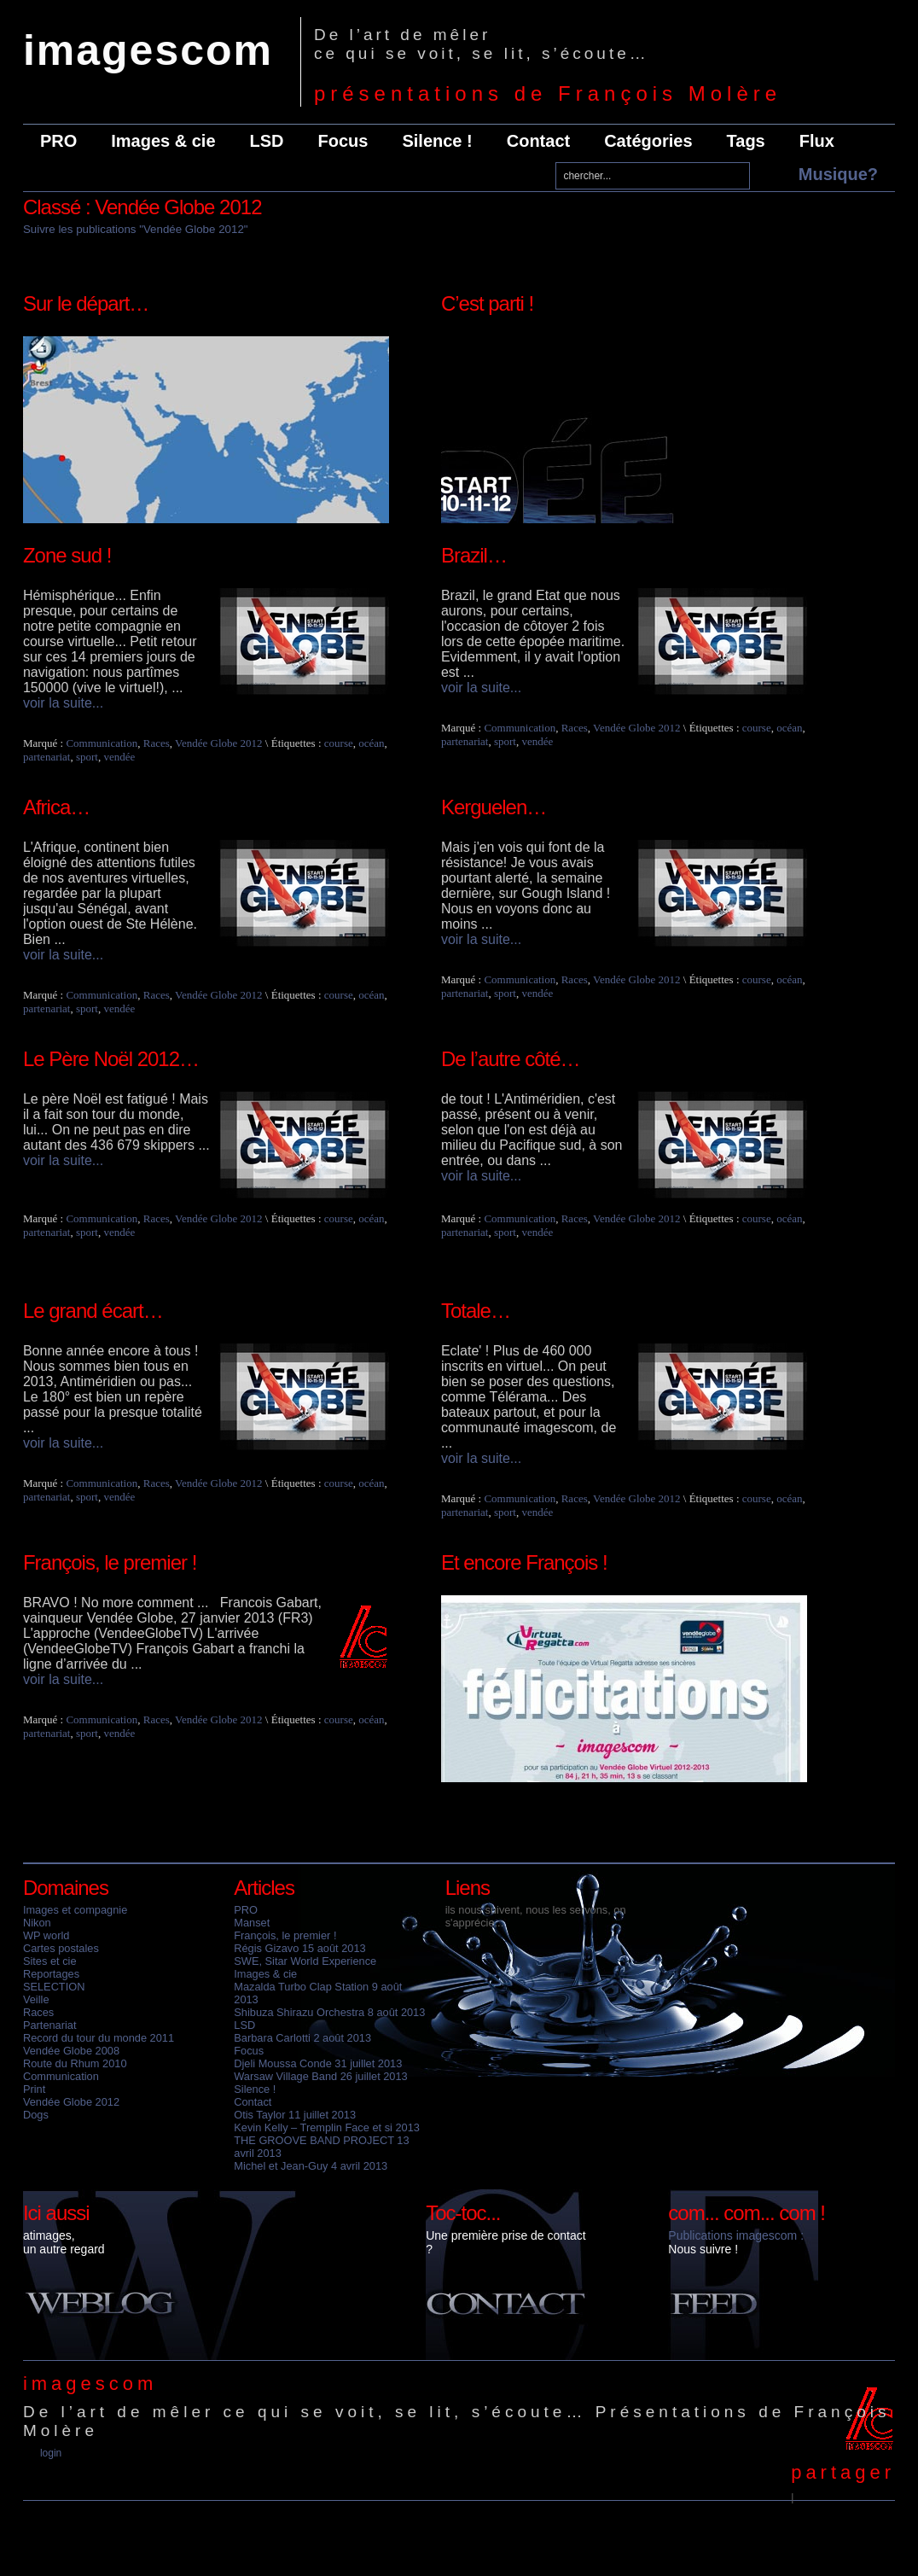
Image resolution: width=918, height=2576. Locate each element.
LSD (267, 140)
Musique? (838, 174)
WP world (46, 1935)
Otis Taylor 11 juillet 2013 (295, 2114)
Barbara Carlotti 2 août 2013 (302, 2037)
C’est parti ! (487, 303)
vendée (119, 756)
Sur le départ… (85, 303)
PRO (58, 140)
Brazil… (474, 555)
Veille (36, 1999)
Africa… (56, 807)
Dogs (36, 2114)
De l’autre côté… (510, 1058)
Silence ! (437, 140)
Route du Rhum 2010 (75, 2063)
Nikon (37, 1922)
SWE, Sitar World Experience (305, 1961)
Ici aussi (56, 2212)
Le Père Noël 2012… (111, 1058)
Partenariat (50, 2025)
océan (371, 743)
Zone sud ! (67, 555)
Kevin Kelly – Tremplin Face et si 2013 (327, 2127)
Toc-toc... (463, 2212)
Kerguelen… (493, 807)
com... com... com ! (746, 2212)
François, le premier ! (109, 1562)
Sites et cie (50, 1961)
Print (34, 2089)
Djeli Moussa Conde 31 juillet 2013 (318, 2063)
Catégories (648, 140)
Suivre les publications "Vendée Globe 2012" (135, 229)
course (338, 743)
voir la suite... (63, 703)
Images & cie (163, 140)
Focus (343, 140)
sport (87, 756)
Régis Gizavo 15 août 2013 (299, 1948)
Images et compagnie (75, 1909)
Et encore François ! (524, 1562)
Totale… (475, 1310)
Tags (746, 140)
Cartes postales (61, 1948)
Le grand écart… (93, 1310)
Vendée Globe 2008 (71, 2050)
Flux (816, 140)
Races (156, 743)
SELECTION (54, 1986)
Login (50, 2453)
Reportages (51, 1973)
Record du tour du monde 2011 (98, 2037)
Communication (101, 743)
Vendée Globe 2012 (219, 743)
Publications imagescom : (736, 2235)
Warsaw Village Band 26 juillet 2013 (320, 2076)
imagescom (148, 50)
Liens (467, 1887)
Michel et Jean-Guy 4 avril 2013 (310, 2165)
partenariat (47, 756)
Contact (538, 140)
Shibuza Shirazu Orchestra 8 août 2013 (329, 2012)
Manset (252, 1922)
